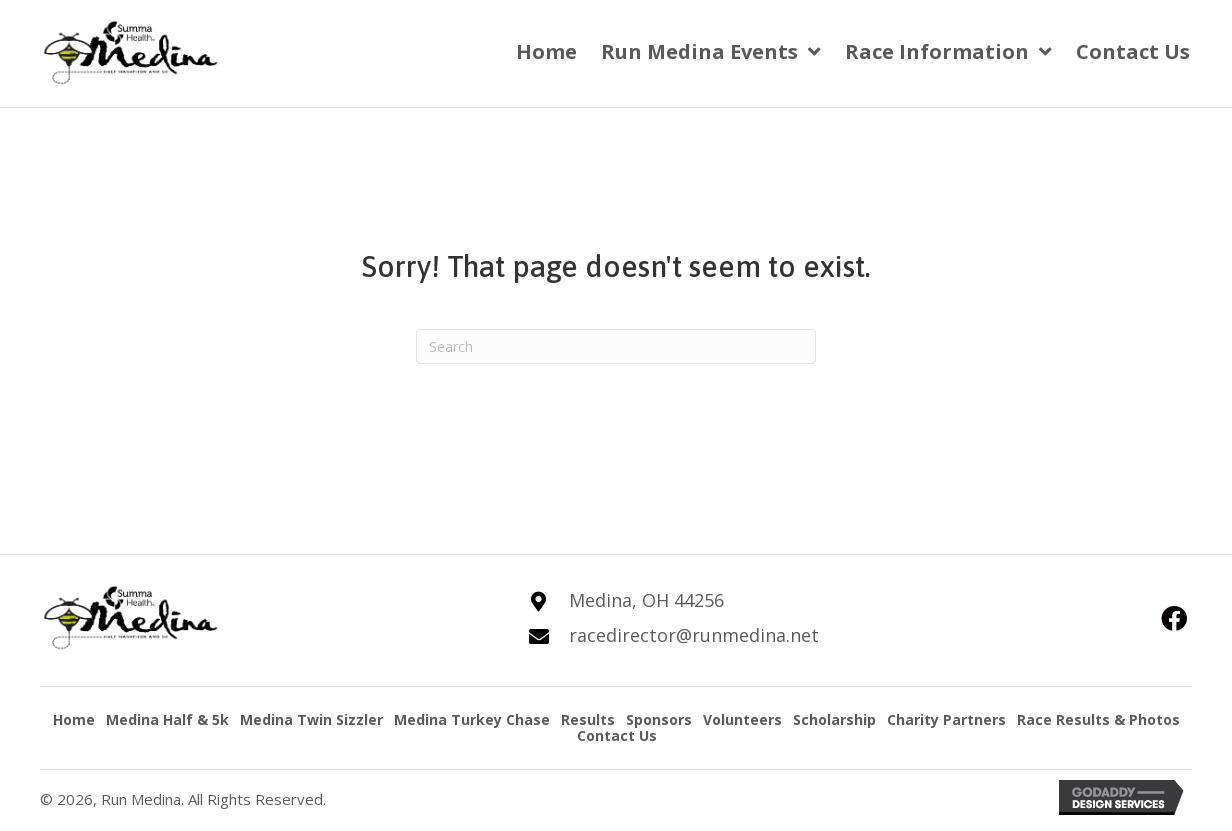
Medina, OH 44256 (646, 600)
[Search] (616, 346)
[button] (1174, 618)
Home (74, 719)
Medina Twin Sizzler (311, 719)
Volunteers (742, 719)
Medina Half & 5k (167, 719)
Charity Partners (946, 719)
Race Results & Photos (1098, 719)
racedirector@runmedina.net (694, 635)
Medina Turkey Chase (472, 719)
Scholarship (834, 719)
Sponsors (659, 719)
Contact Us (617, 735)
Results (588, 719)
